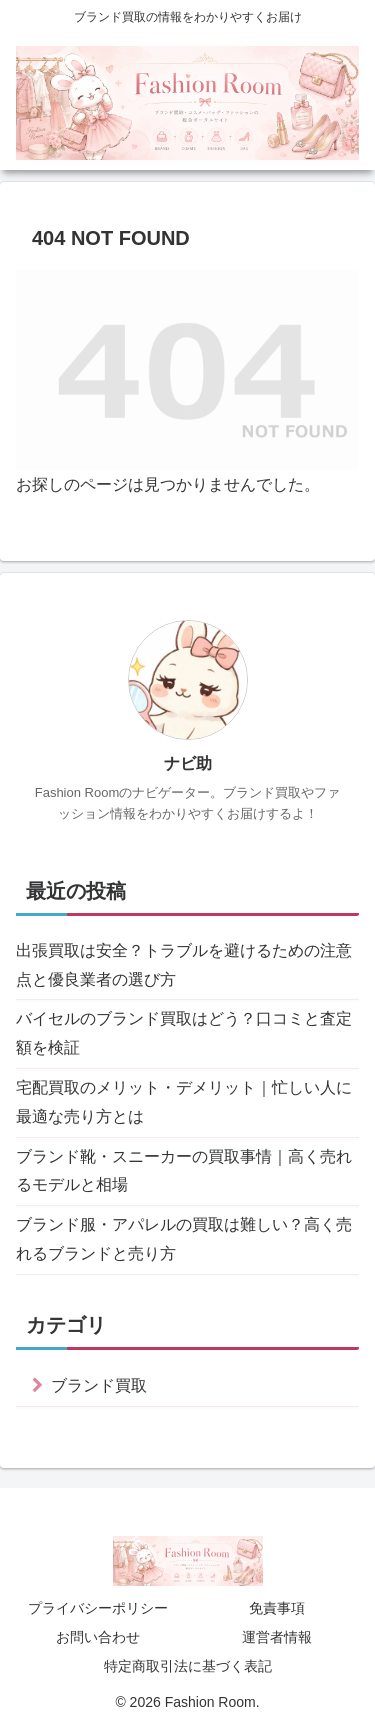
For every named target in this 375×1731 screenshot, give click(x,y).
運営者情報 (277, 1637)
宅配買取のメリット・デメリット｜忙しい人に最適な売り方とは (184, 1102)
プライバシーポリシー (98, 1608)
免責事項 (277, 1608)
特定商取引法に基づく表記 (188, 1666)
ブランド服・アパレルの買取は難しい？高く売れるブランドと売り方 (184, 1239)
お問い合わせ (98, 1637)
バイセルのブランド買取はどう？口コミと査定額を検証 (184, 1033)
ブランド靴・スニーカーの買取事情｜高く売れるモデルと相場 (184, 1171)
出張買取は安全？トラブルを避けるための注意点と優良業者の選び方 (184, 965)
